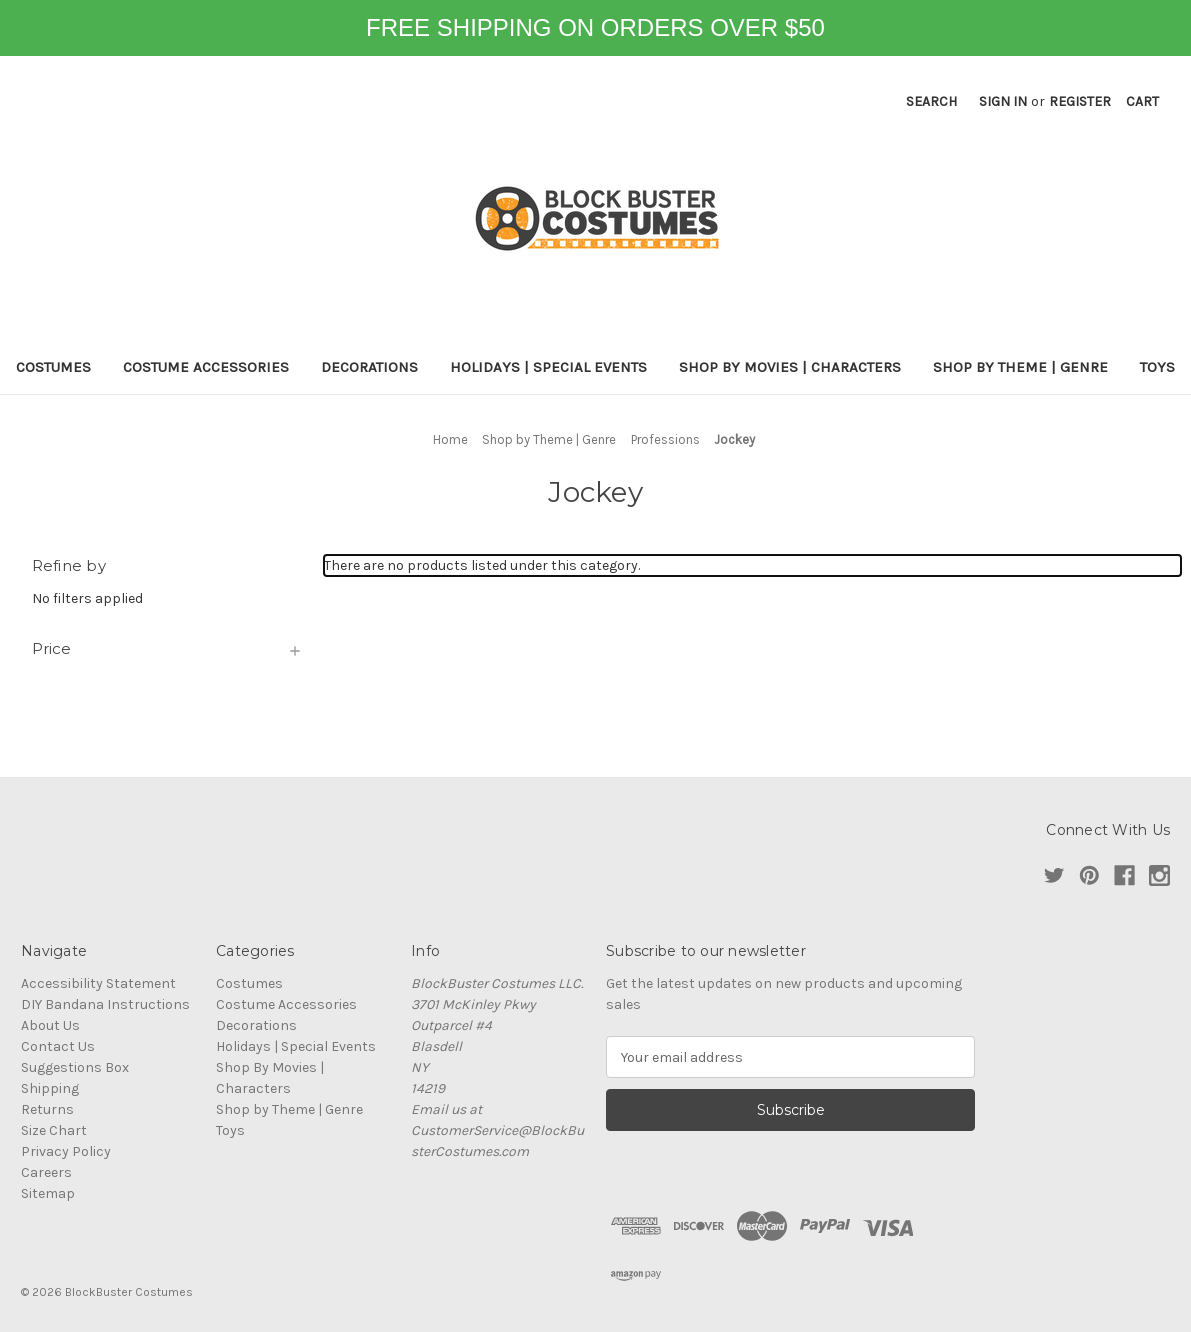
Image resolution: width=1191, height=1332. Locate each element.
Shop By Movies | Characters (790, 367)
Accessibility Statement (98, 983)
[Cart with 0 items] (1142, 101)
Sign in (1003, 101)
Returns (47, 1109)
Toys (1157, 367)
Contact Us (58, 1046)
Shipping (50, 1088)
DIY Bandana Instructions (105, 1004)
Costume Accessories (206, 367)
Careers (46, 1172)
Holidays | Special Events (548, 367)
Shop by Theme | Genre (1020, 367)
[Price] (168, 649)
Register (1080, 101)
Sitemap (48, 1193)
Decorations (369, 367)
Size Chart (54, 1130)
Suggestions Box (75, 1067)
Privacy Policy (66, 1151)
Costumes (53, 367)
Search (931, 101)
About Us (50, 1025)
